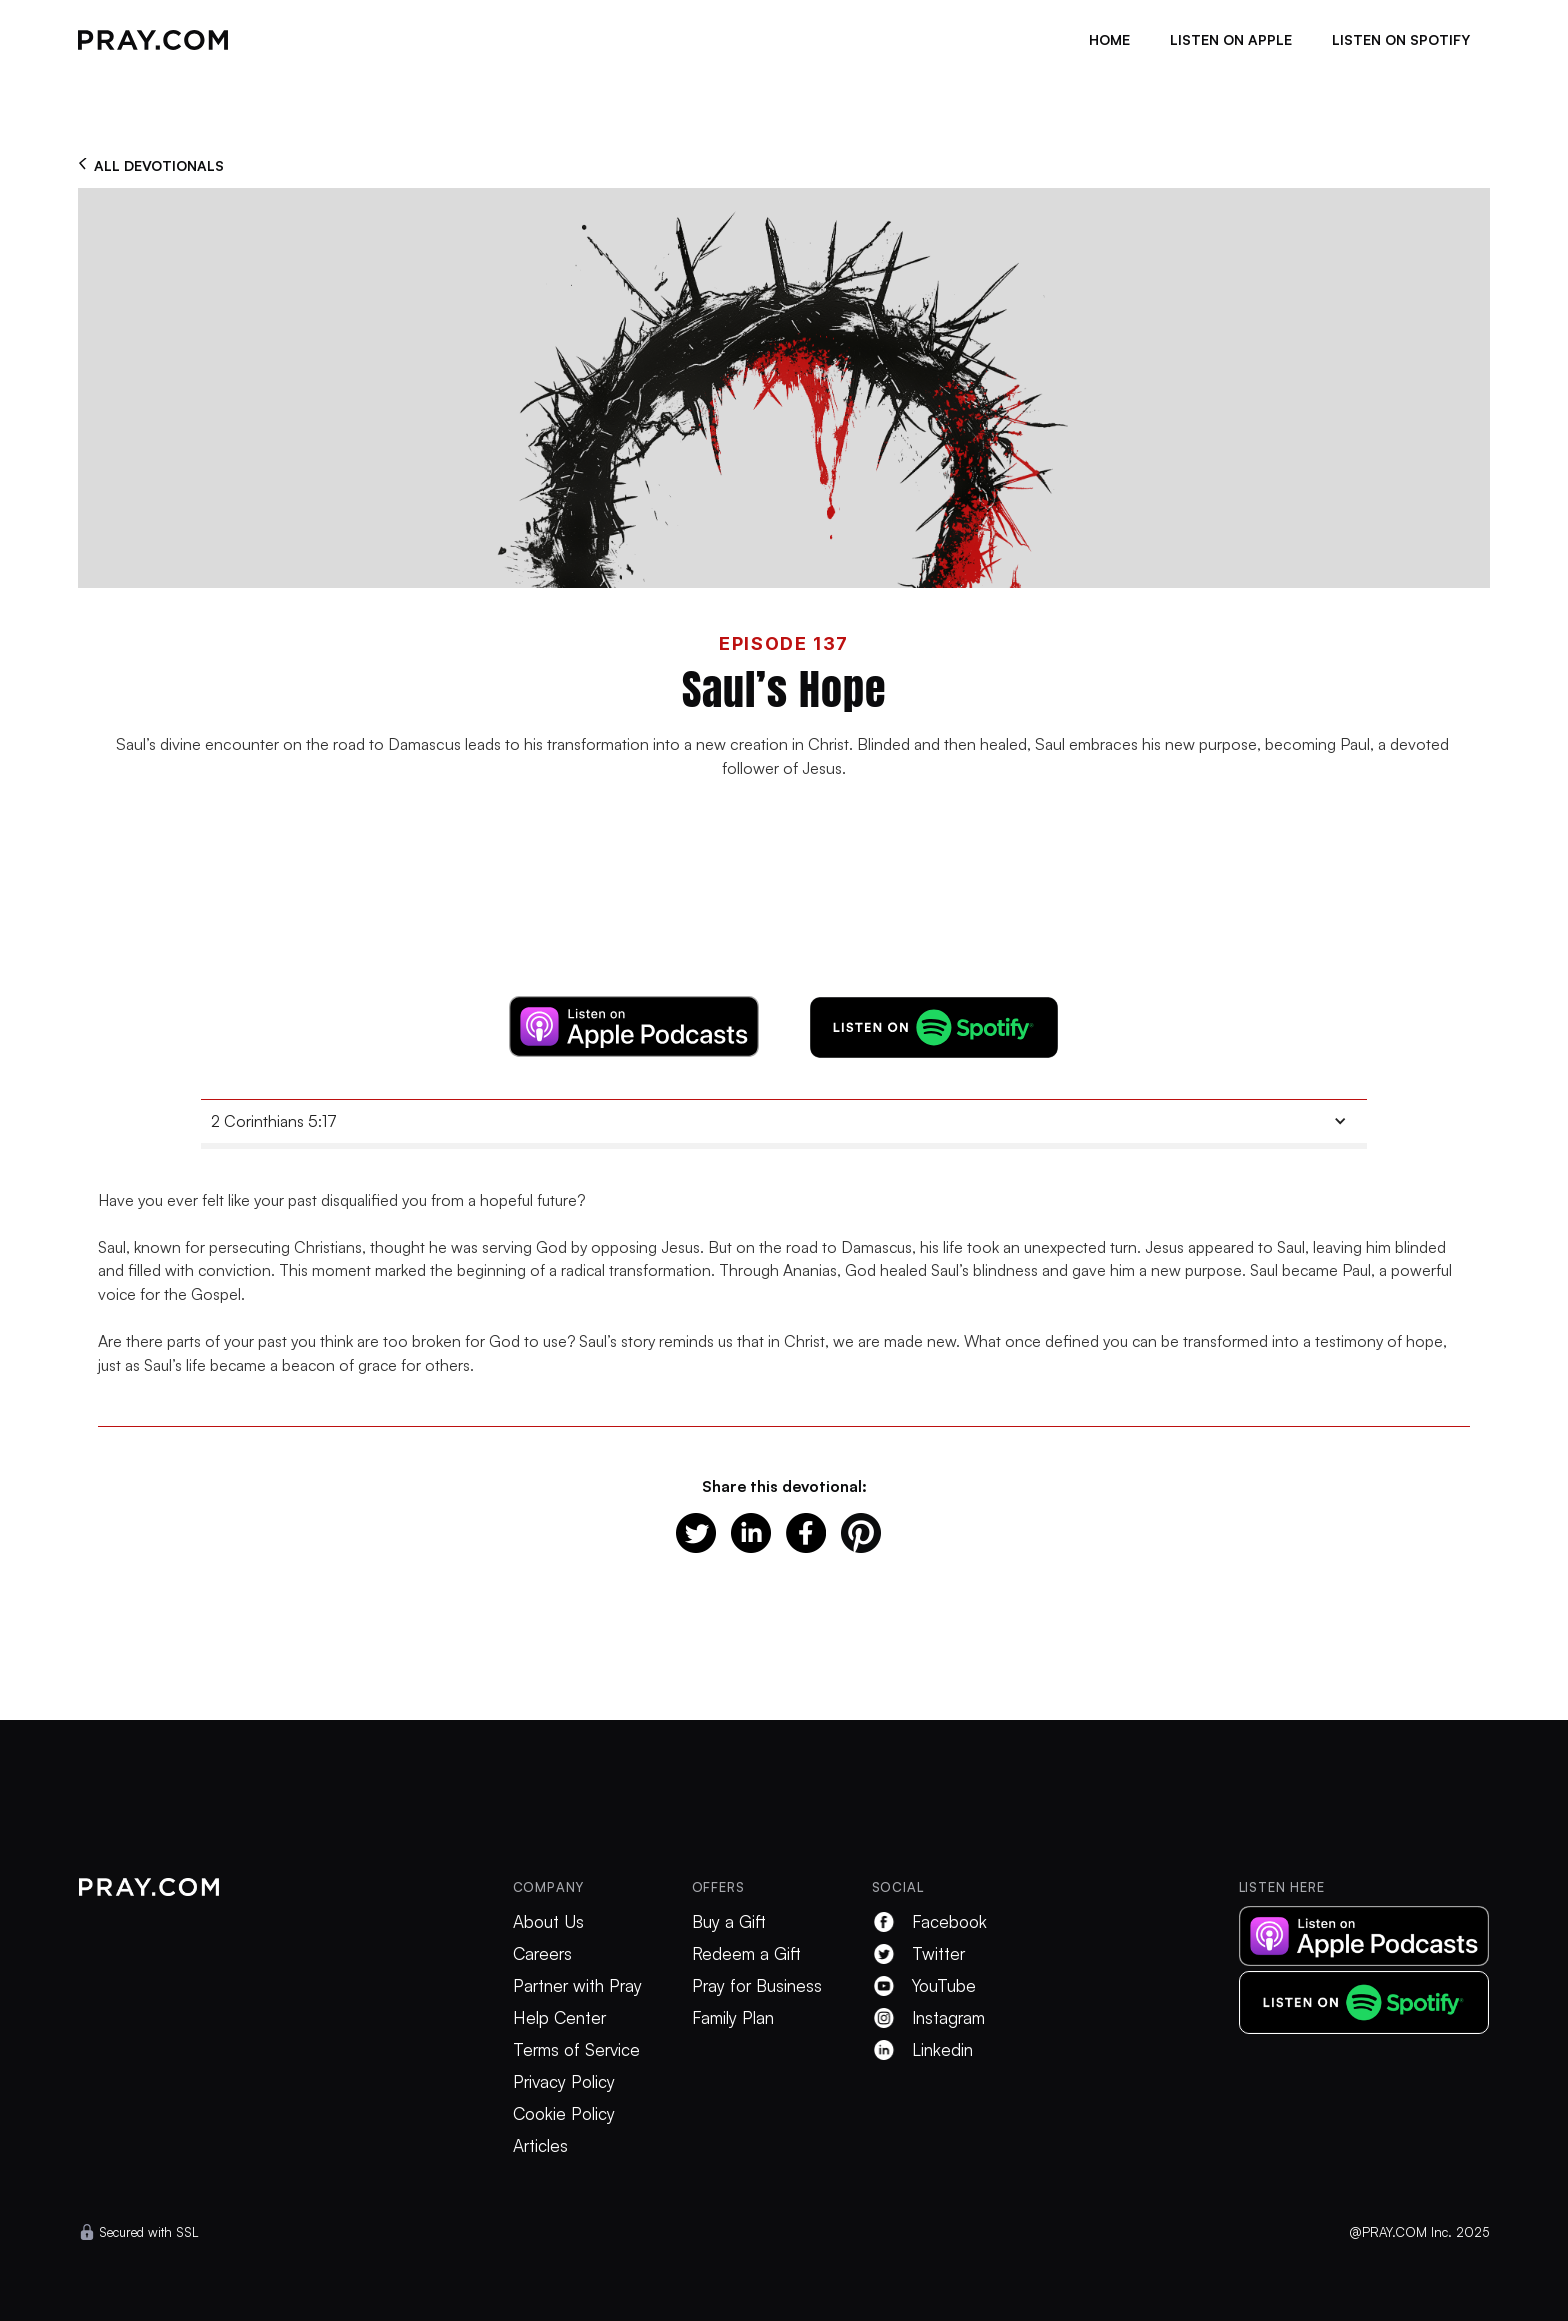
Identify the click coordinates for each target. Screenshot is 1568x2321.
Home (1109, 39)
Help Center (559, 2018)
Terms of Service (576, 2050)
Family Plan (733, 2018)
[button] (784, 1122)
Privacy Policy (564, 2082)
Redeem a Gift (746, 1954)
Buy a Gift (729, 1922)
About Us (548, 1922)
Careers (542, 1954)
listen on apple (1231, 39)
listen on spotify (1401, 39)
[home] (153, 40)
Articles (540, 2146)
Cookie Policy (564, 2114)
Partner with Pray (577, 1986)
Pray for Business (757, 1986)
